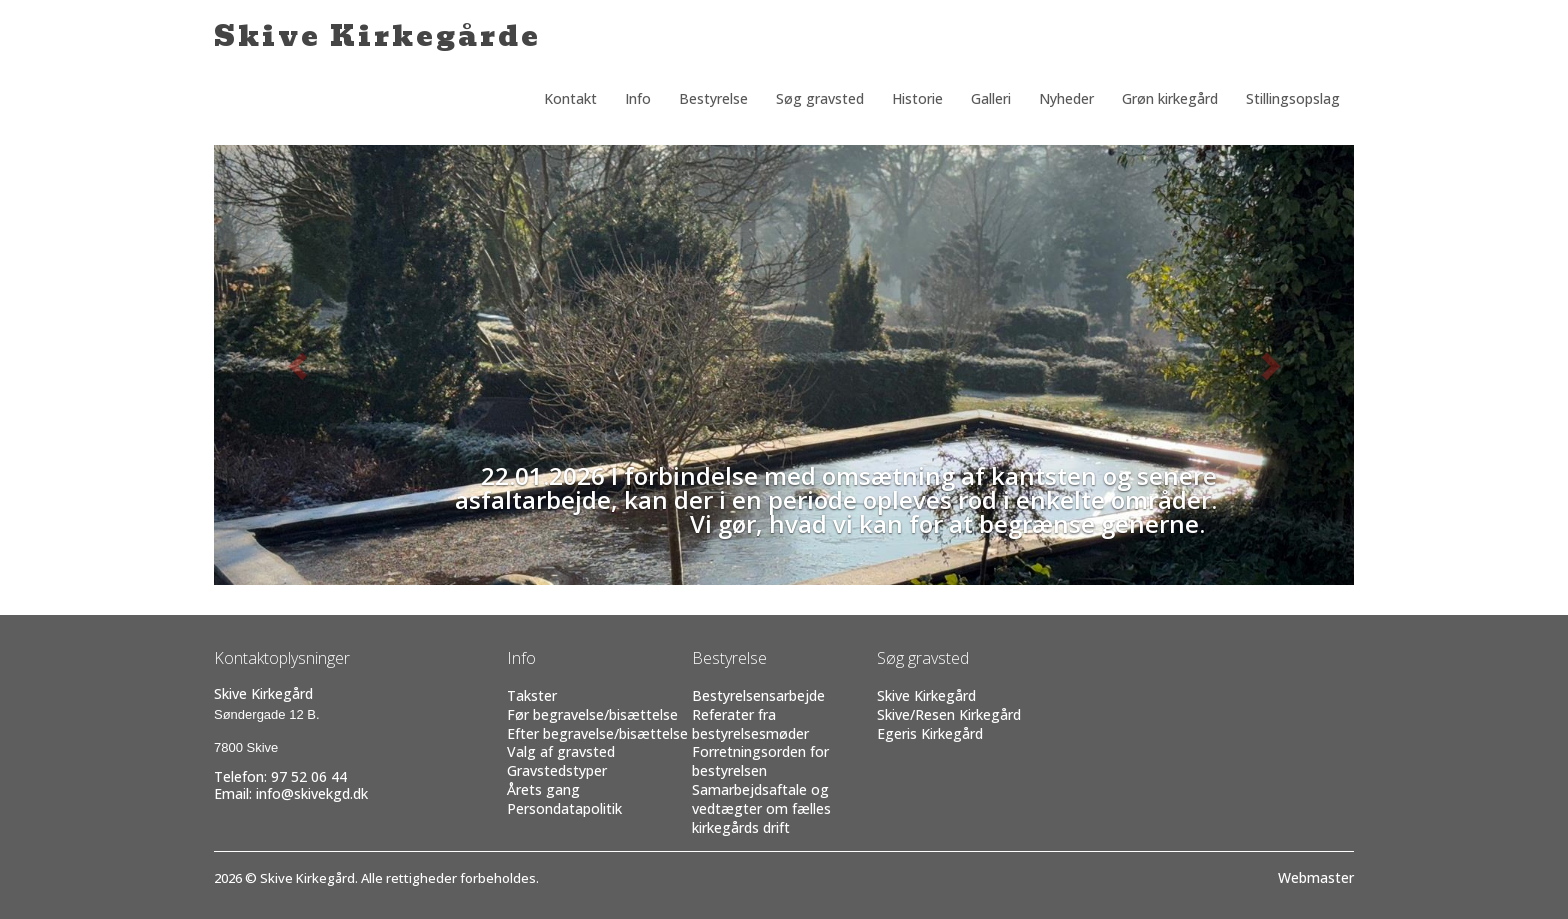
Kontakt (570, 98)
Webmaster (1316, 877)
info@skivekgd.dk (312, 793)
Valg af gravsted (561, 751)
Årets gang (543, 789)
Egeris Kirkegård (930, 733)
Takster (532, 695)
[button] (299, 365)
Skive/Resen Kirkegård (949, 714)
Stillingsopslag (1293, 98)
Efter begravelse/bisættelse (597, 733)
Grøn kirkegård (1170, 98)
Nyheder (1066, 98)
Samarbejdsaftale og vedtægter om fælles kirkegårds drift (761, 808)
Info (638, 98)
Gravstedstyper (557, 770)
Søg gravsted (820, 98)
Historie (917, 98)
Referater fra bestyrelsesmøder (750, 724)
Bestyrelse (713, 98)
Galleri (991, 98)
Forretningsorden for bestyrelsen (760, 761)
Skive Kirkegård (926, 695)
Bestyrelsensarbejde (758, 695)
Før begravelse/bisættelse (592, 714)
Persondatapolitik (564, 808)
